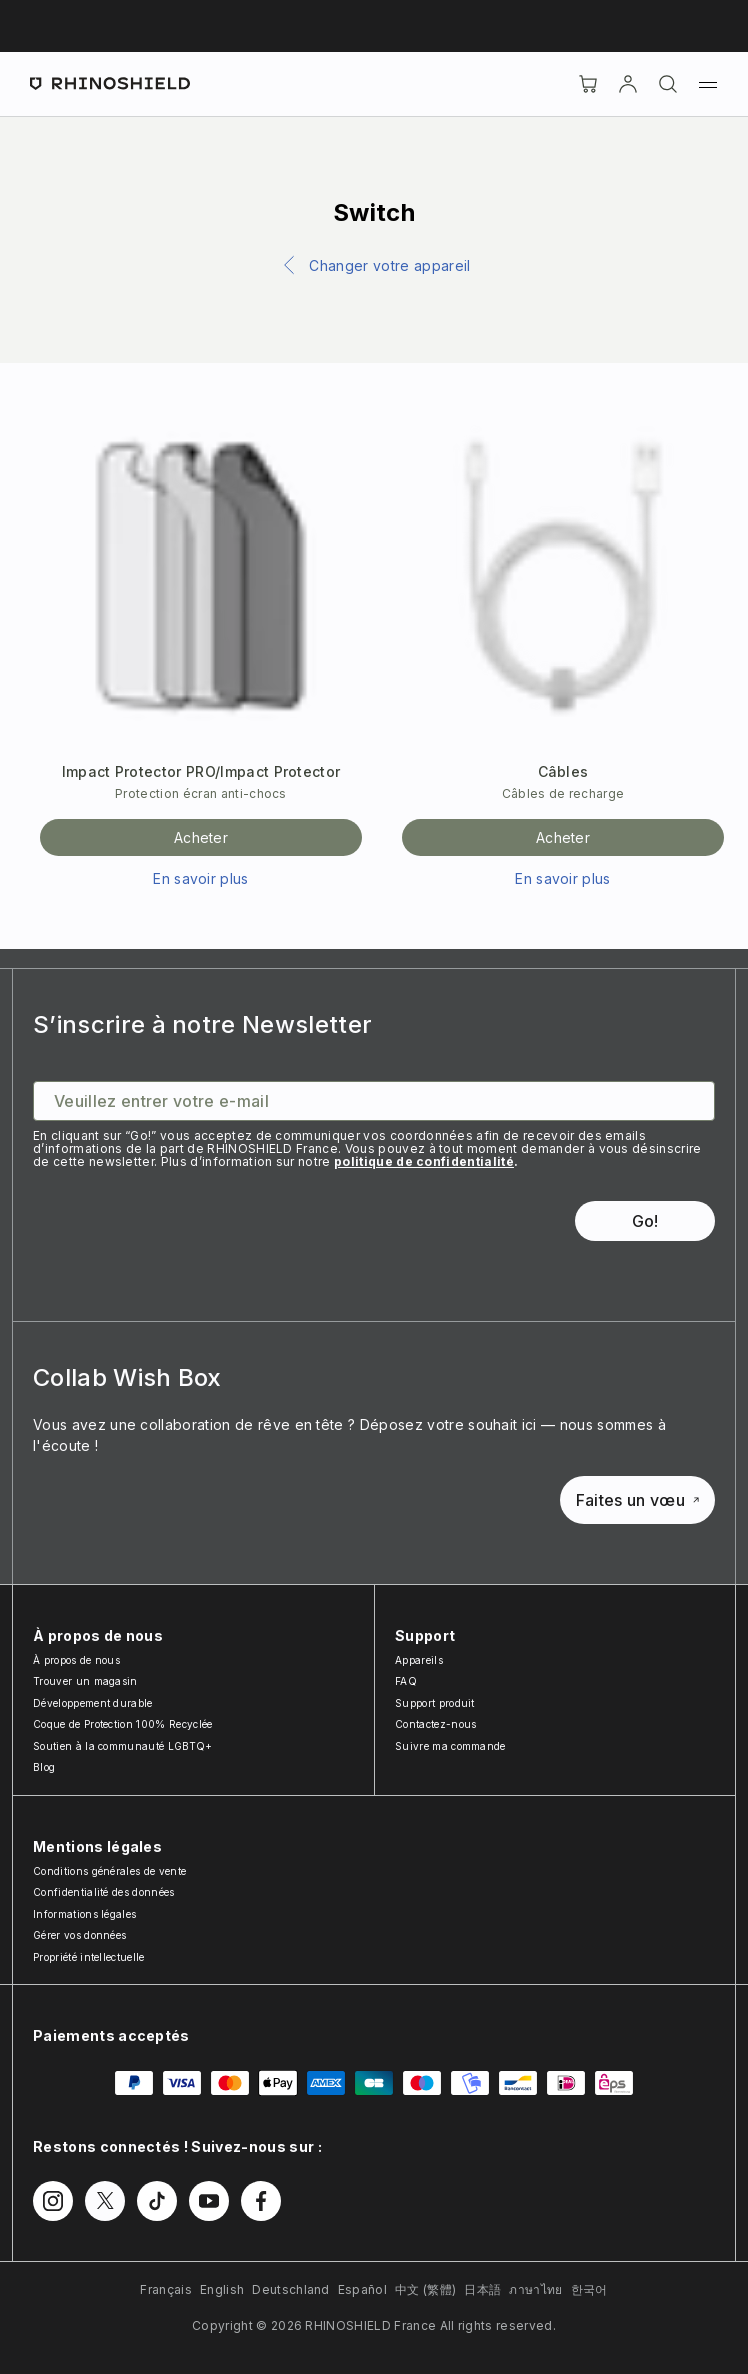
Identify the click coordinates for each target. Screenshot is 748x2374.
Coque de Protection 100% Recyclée (123, 1724)
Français (166, 2289)
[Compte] (628, 84)
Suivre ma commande (450, 1746)
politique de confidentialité (424, 1161)
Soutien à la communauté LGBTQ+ (123, 1746)
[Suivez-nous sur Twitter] (105, 2201)
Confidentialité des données (104, 1892)
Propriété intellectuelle (89, 1957)
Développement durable (93, 1703)
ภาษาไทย (535, 2289)
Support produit (435, 1703)
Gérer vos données (79, 1935)
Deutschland (291, 2289)
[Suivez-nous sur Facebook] (261, 2201)
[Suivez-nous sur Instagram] (53, 2201)
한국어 (589, 2289)
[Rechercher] (668, 84)
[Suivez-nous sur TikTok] (157, 2201)
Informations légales (84, 1914)
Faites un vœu (637, 1500)
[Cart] (588, 84)
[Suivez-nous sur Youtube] (209, 2201)
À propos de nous (76, 1660)
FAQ (406, 1681)
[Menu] (708, 84)
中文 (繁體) (425, 2289)
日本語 (482, 2289)
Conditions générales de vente (109, 1871)
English (222, 2289)
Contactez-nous (435, 1724)
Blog (44, 1767)
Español (362, 2289)
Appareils (419, 1660)
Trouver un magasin (85, 1681)
